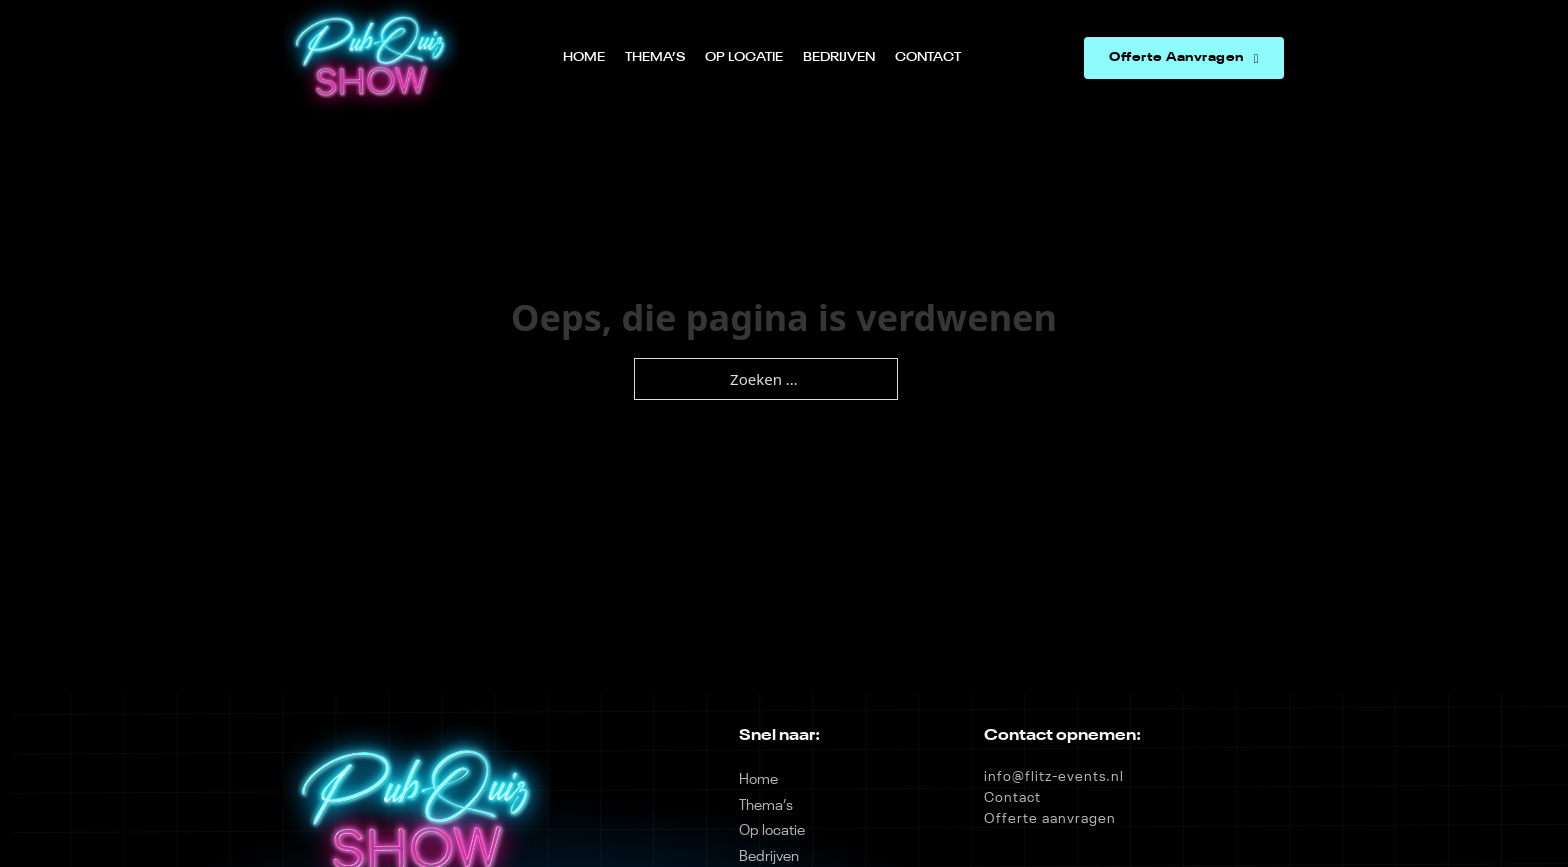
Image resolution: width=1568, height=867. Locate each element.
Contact (928, 57)
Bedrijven (839, 57)
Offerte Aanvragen (1184, 58)
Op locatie (744, 57)
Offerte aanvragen (1050, 819)
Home (584, 57)
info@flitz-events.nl (1054, 777)
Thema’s (655, 57)
